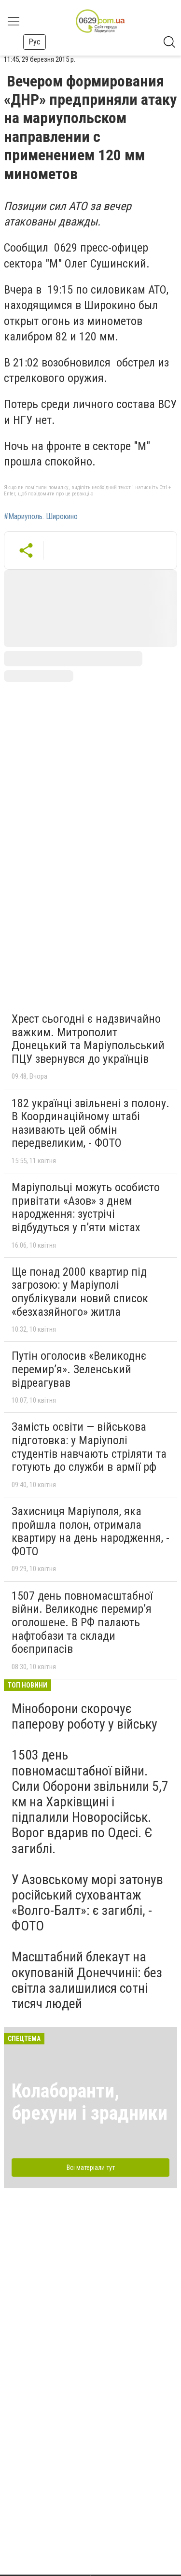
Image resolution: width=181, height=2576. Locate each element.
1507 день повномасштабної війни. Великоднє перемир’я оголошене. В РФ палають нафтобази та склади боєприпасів (82, 1622)
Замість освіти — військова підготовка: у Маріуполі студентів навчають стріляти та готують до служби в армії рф (89, 1447)
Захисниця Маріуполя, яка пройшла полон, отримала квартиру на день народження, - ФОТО (90, 1531)
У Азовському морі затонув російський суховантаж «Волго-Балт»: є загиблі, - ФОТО (87, 1903)
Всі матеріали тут (91, 2167)
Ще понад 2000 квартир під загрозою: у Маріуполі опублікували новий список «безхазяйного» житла (80, 1292)
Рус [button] (34, 41)
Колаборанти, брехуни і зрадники (89, 2102)
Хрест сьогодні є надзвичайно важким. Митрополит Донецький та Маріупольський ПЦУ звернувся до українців (88, 1039)
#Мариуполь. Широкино (41, 516)
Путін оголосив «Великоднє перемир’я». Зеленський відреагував (79, 1369)
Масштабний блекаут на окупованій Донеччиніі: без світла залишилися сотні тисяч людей (87, 1980)
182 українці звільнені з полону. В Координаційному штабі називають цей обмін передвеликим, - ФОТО (90, 1123)
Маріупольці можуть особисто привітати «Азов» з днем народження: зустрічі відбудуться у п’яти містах (86, 1207)
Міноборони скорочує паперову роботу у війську (84, 1716)
